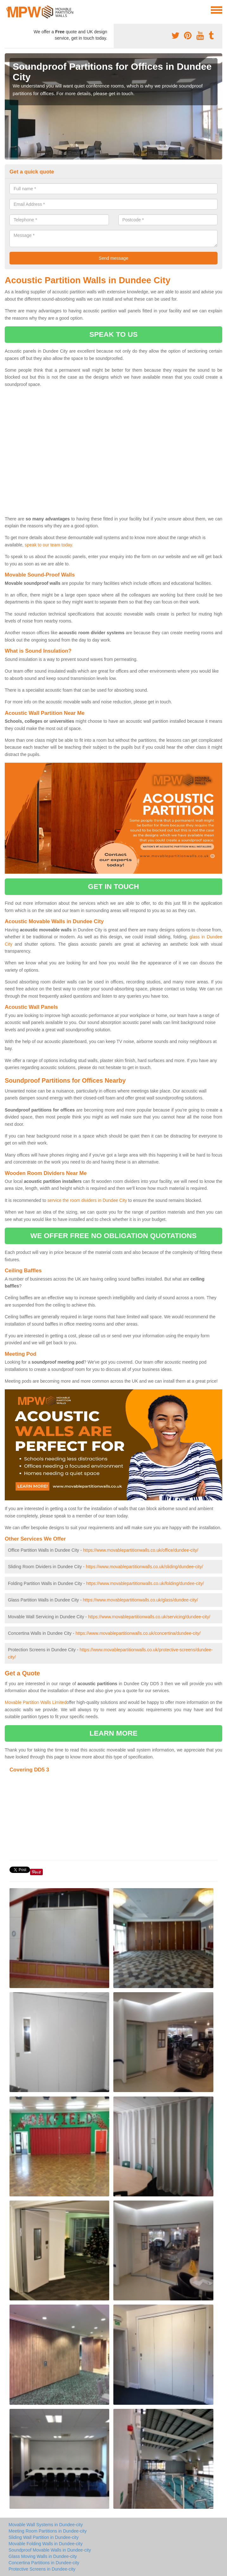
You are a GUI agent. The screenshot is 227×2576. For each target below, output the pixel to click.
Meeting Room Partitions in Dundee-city (48, 2531)
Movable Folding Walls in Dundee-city (46, 2543)
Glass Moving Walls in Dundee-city (43, 2556)
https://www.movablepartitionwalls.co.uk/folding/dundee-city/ (145, 1583)
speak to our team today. (49, 544)
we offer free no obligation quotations (113, 1236)
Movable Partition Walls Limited (35, 1702)
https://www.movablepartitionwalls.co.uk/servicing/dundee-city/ (149, 1616)
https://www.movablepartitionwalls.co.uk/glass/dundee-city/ (140, 1599)
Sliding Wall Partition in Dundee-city (44, 2537)
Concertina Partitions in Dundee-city (44, 2562)
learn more (114, 1733)
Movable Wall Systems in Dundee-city (46, 2524)
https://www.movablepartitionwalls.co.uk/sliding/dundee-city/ (144, 1566)
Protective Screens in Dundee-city (42, 2569)
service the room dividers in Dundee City (87, 1200)
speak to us (113, 334)
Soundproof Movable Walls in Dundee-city (50, 2550)
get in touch (113, 886)
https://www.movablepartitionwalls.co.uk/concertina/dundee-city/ (137, 1633)
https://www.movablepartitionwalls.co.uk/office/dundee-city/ (140, 1550)
